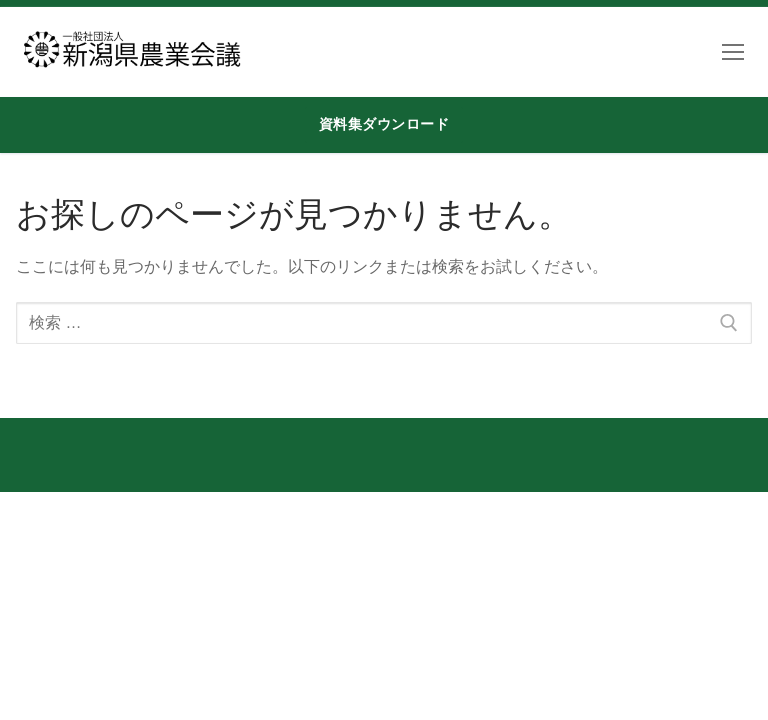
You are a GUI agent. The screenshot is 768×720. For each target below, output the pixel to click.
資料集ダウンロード (384, 124)
